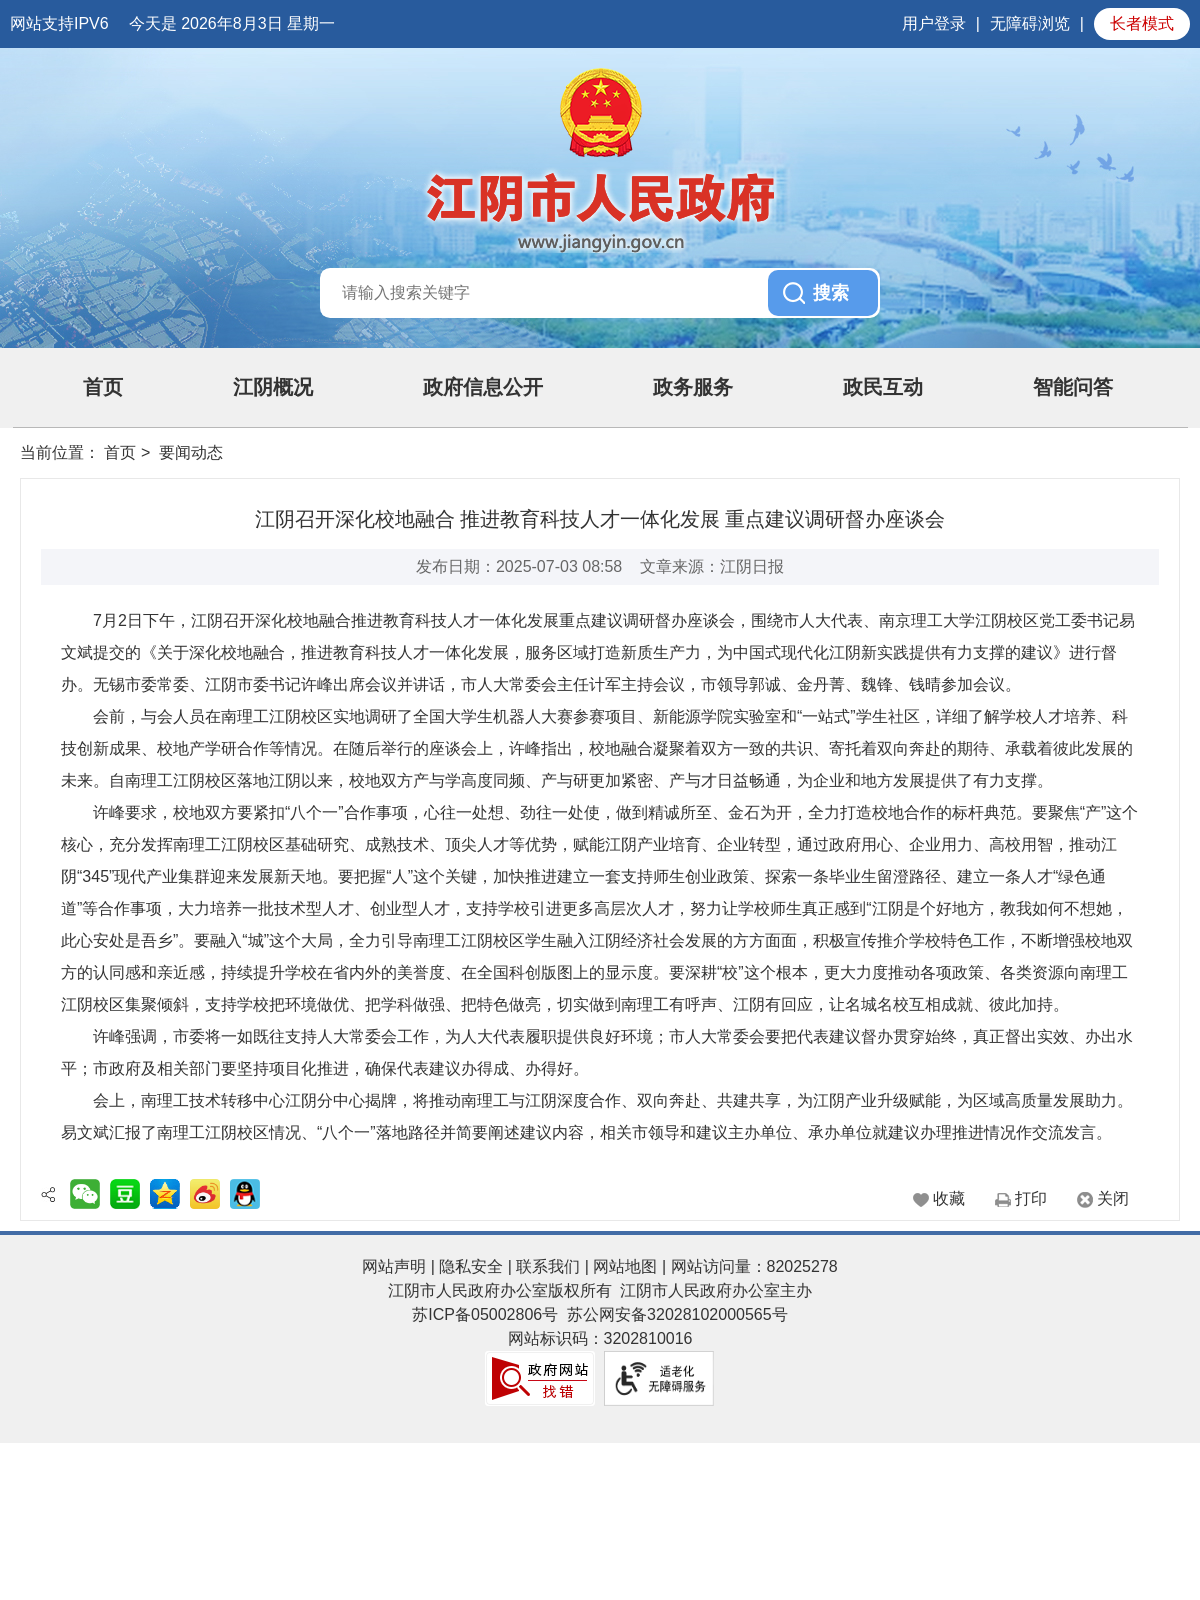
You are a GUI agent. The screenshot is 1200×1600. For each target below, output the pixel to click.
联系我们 (548, 1266)
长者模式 (1142, 23)
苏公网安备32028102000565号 (677, 1314)
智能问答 (1073, 387)
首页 (103, 387)
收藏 (949, 1198)
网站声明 (394, 1266)
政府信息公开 (483, 387)
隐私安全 (471, 1266)
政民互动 (883, 387)
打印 (1031, 1198)
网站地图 (625, 1266)
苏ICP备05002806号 (485, 1314)
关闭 (1113, 1198)
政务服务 (693, 387)
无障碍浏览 (1030, 23)
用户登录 (934, 23)
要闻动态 (191, 452)
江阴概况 (273, 387)
